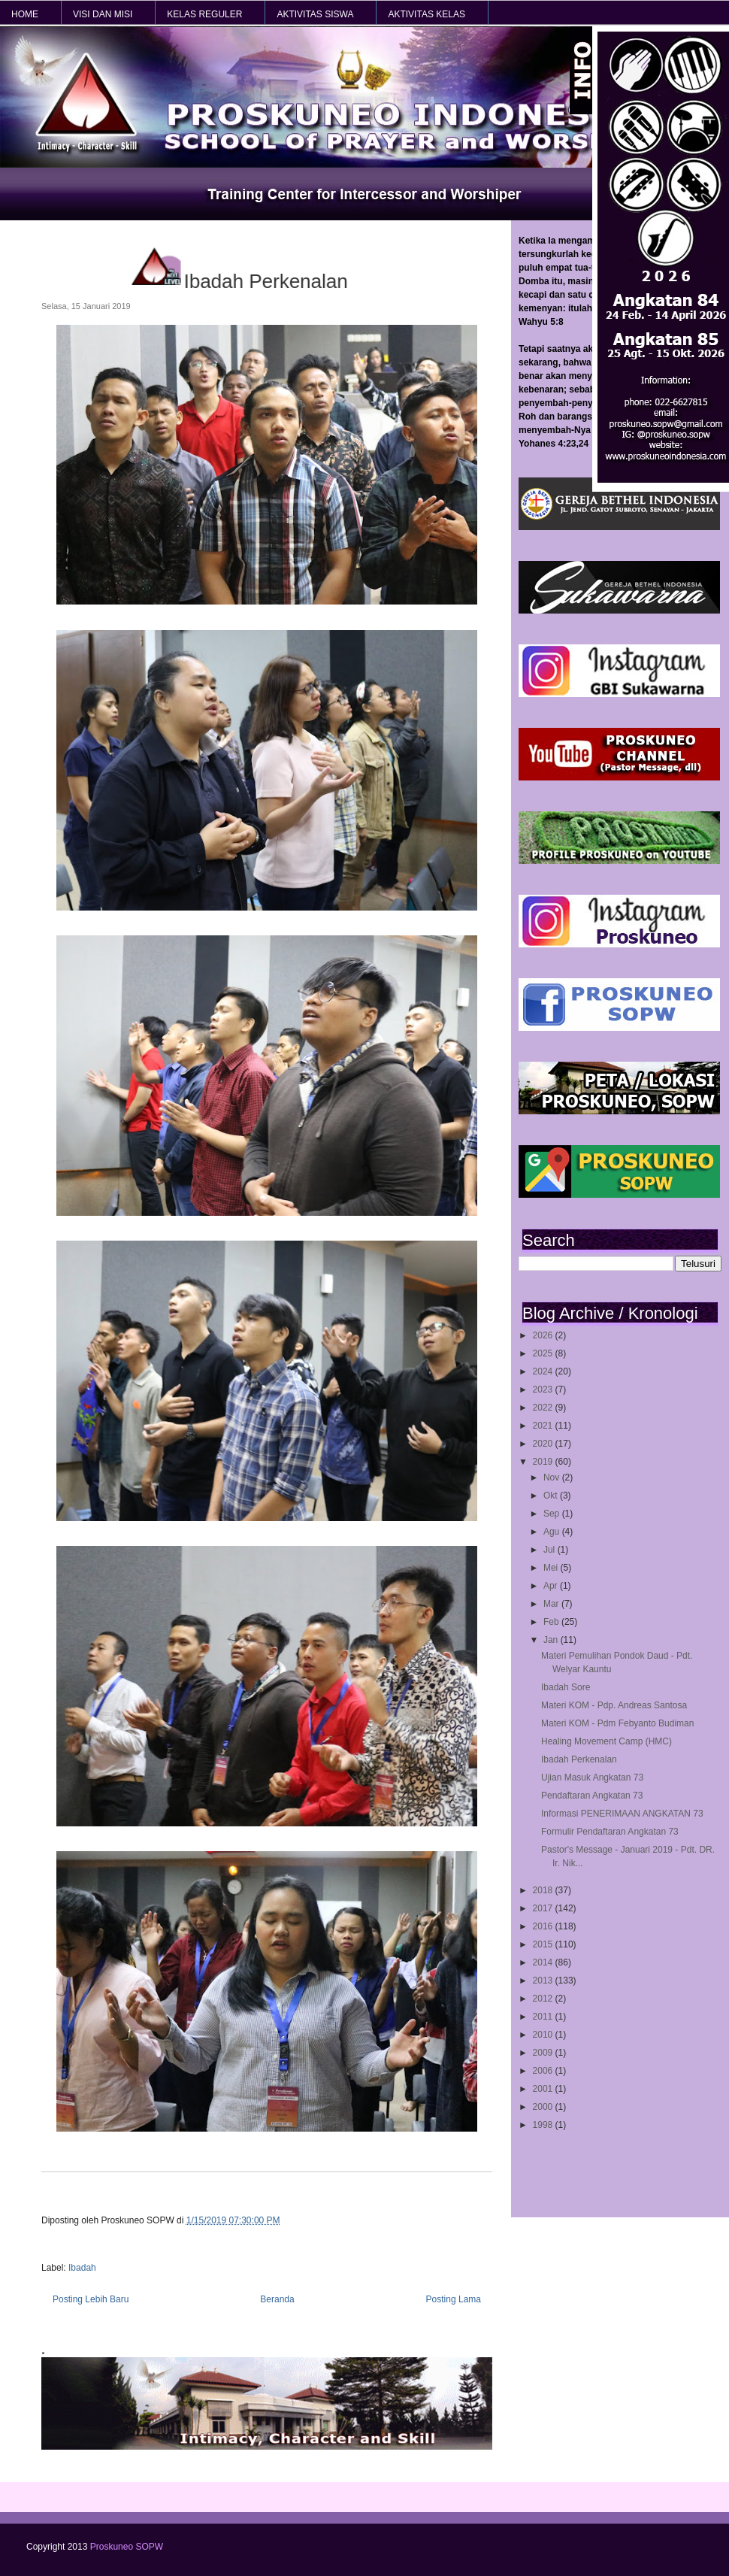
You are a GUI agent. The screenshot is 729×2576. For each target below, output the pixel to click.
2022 (544, 1407)
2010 (544, 2034)
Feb (552, 1622)
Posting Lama (453, 2299)
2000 (544, 2107)
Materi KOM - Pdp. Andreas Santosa (614, 1705)
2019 (544, 1461)
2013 (544, 1980)
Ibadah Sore (565, 1687)
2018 (544, 1890)
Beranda (277, 2299)
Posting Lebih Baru (91, 2299)
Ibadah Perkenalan (579, 1759)
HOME (24, 14)
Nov (552, 1477)
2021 (544, 1425)
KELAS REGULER (204, 14)
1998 (544, 2125)
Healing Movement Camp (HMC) (606, 1741)
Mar (552, 1604)
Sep (552, 1513)
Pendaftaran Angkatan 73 (592, 1795)
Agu (552, 1531)
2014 (544, 1962)
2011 (544, 2016)
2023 (544, 1389)
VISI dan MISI (102, 14)
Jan (552, 1640)
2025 (544, 1353)
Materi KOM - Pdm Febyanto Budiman (617, 1723)
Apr (551, 1585)
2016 (544, 1926)
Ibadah (82, 2267)
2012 (544, 1998)
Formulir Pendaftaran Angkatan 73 (610, 1831)
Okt (551, 1495)
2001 (544, 2089)
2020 (544, 1443)
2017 (544, 1908)
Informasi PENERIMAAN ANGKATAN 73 (622, 1813)
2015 (544, 1944)
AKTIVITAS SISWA (315, 14)
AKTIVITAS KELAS (426, 14)
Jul (550, 1549)
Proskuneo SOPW (126, 2546)
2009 (544, 2052)
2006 (544, 2070)
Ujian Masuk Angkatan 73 (592, 1777)
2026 (544, 1335)
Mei (552, 1567)
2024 (544, 1371)
